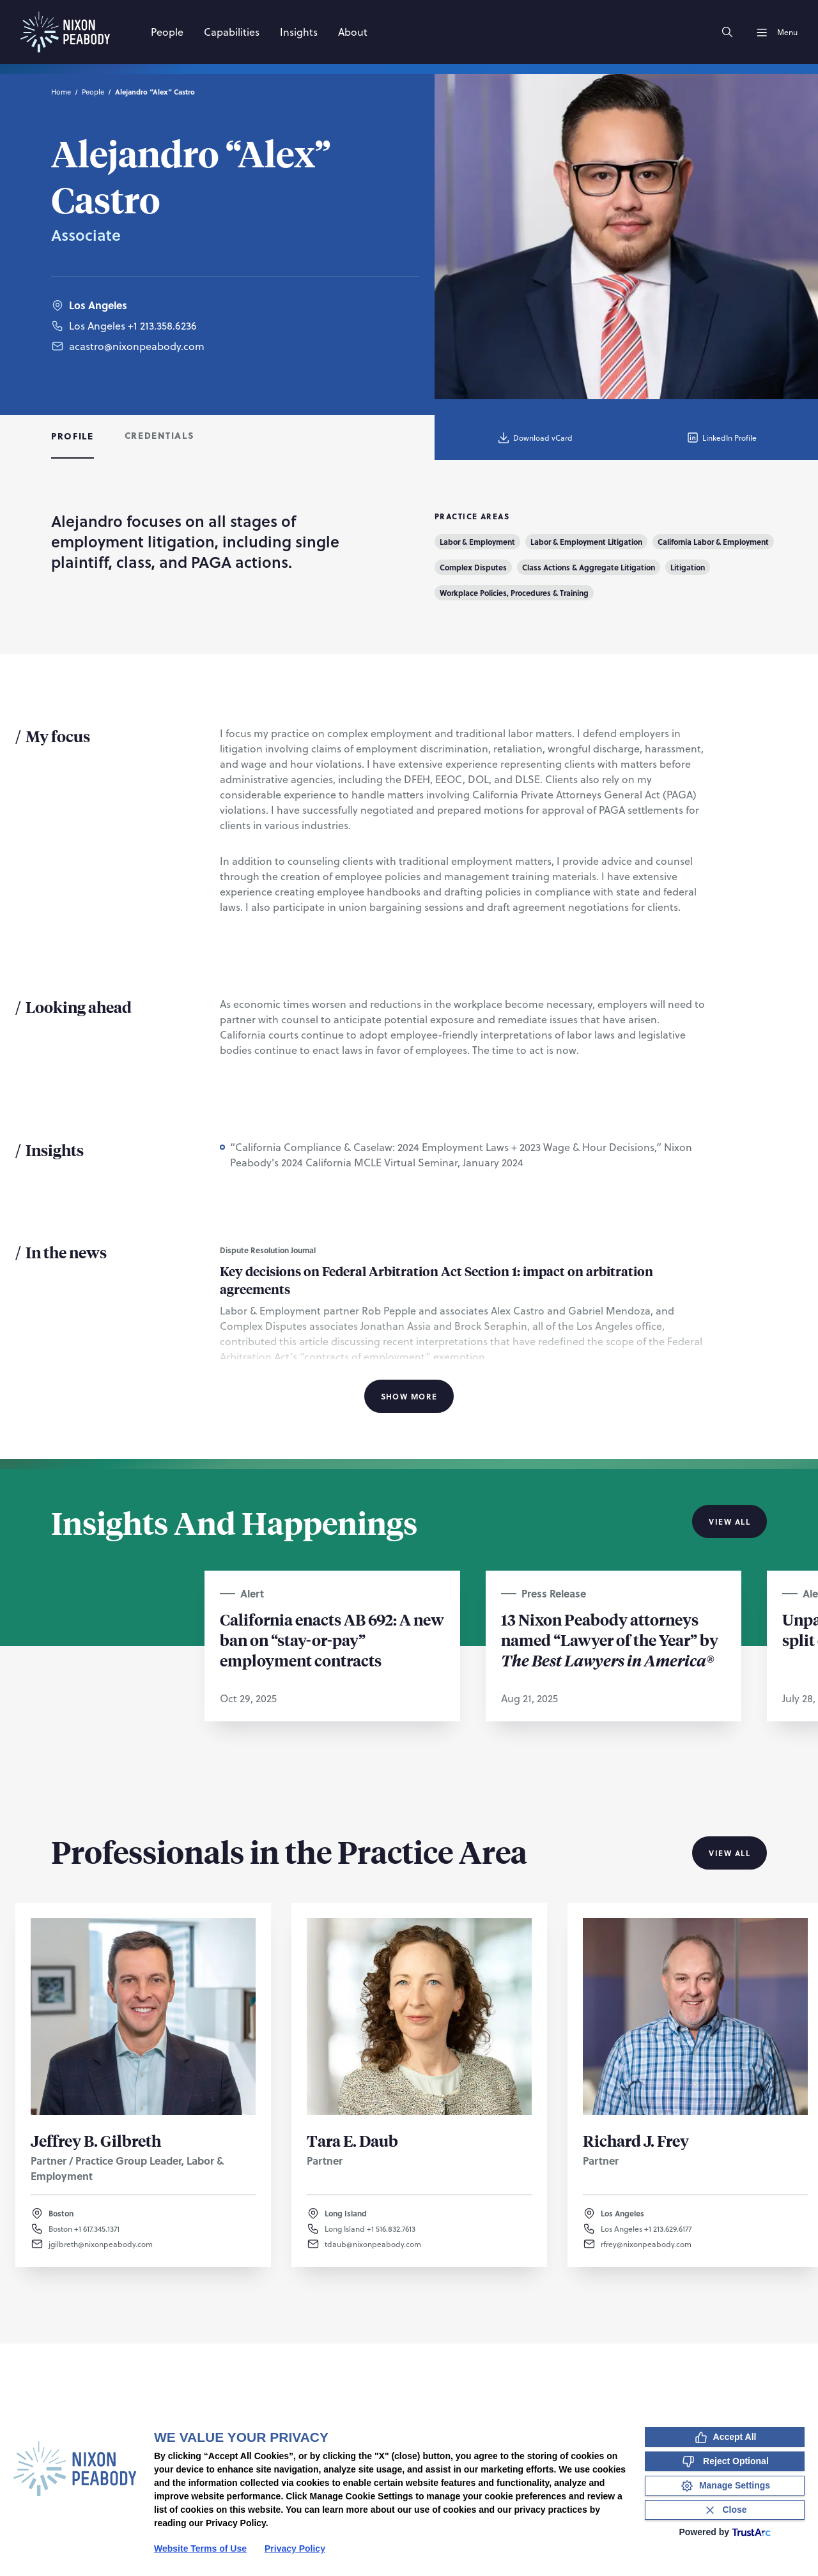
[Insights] (299, 31)
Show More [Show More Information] (409, 1396)
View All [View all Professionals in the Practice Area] (729, 1853)
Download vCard (535, 438)
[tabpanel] (409, 959)
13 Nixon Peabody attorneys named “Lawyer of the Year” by (609, 1639)
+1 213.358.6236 (162, 325)
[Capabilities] (232, 31)
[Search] (727, 31)
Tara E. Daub (352, 2140)
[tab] (72, 437)
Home (61, 91)
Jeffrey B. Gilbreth (96, 2140)
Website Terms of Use (200, 2548)
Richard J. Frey (636, 2140)
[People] (167, 31)
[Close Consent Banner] (725, 2510)
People (93, 91)
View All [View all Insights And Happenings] (729, 1521)
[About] (353, 31)
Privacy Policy (295, 2548)
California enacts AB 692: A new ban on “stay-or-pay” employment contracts (332, 1639)
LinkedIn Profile (721, 438)
